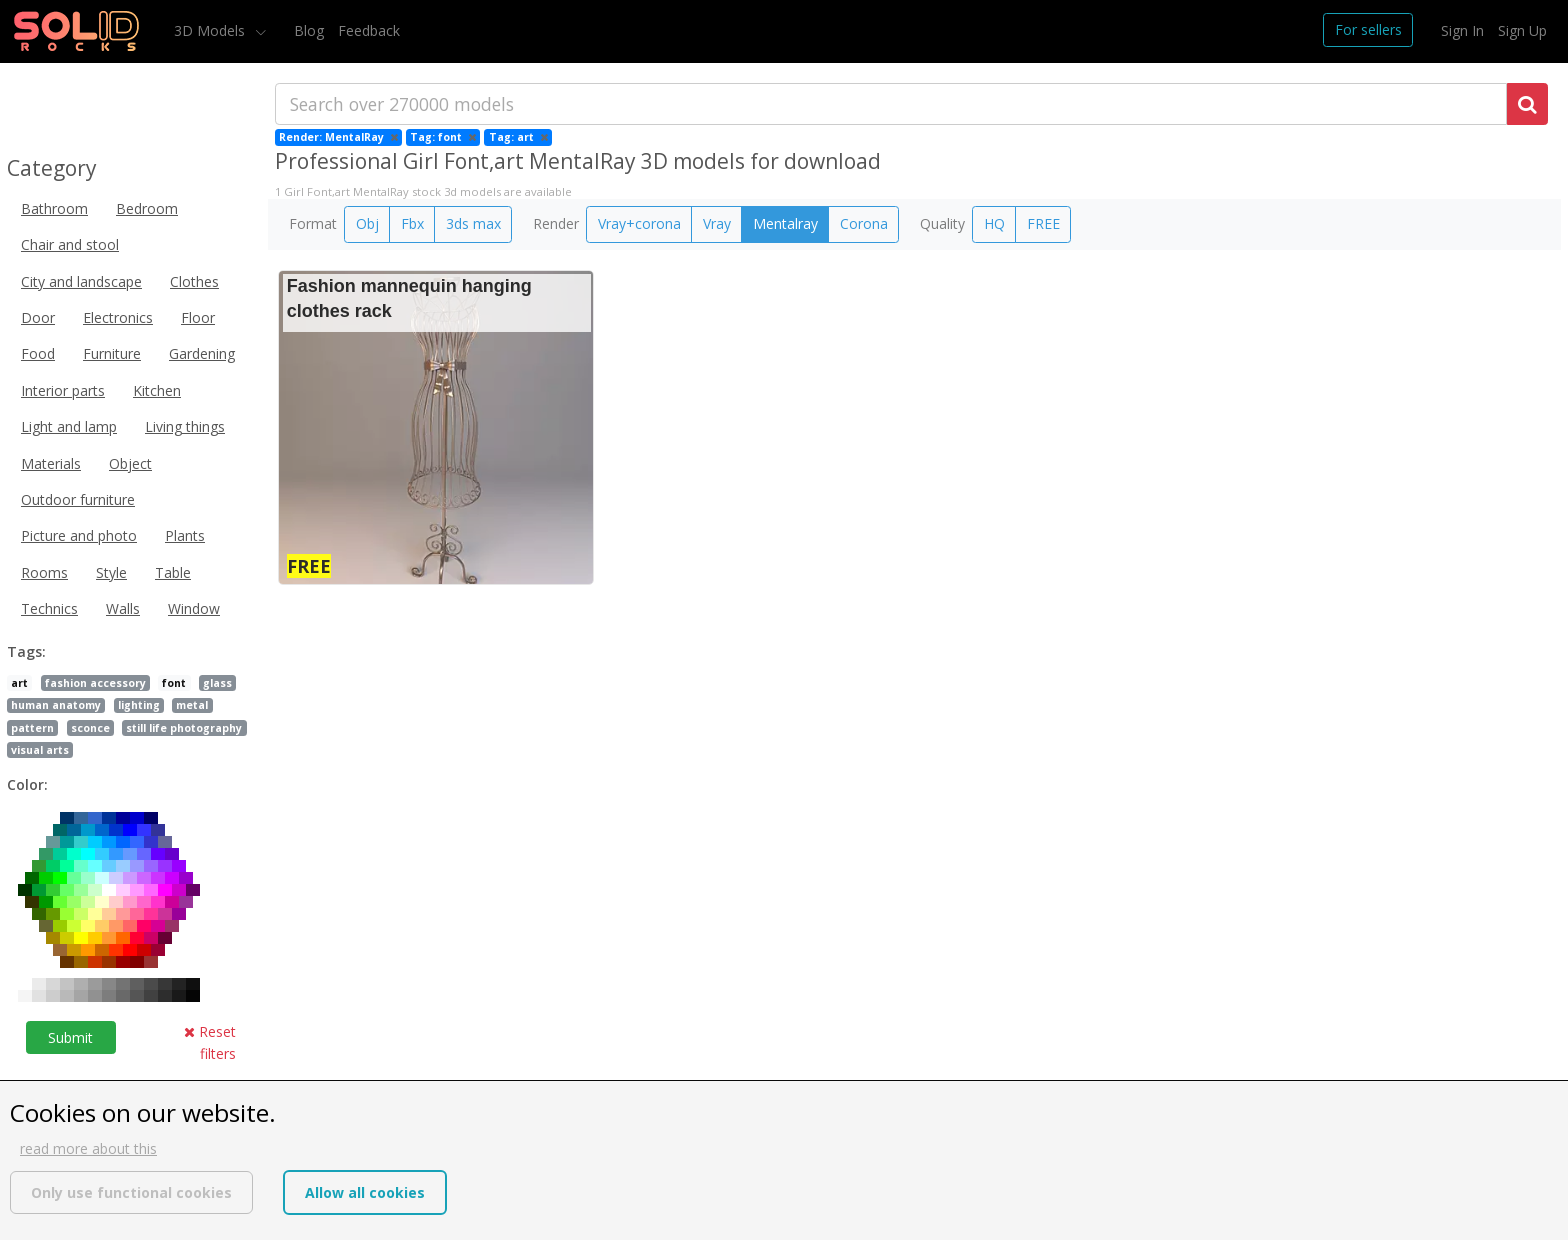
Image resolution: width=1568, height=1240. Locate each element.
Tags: (26, 651)
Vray (717, 223)
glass (217, 683)
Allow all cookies (365, 1192)
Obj (367, 223)
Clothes (194, 281)
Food (38, 353)
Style (111, 572)
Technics (49, 608)
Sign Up (1522, 30)
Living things (185, 426)
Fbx (412, 223)
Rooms (44, 572)
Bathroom (54, 208)
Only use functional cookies (131, 1192)
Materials (51, 463)
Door (38, 317)
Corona (864, 223)
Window (194, 608)
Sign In (1462, 30)
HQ (994, 223)
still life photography (184, 728)
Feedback (369, 30)
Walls (123, 608)
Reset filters (210, 1042)
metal (192, 705)
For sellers (1368, 29)
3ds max (473, 223)
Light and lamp (69, 426)
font (174, 683)
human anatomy (56, 705)
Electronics (118, 317)
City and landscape (81, 281)
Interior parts (63, 390)
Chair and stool (70, 244)
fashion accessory (95, 683)
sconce (90, 728)
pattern (32, 728)
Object (130, 463)
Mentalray (785, 223)
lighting (139, 705)
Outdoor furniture (78, 499)
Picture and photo (79, 535)
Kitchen (157, 390)
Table (173, 572)
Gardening (202, 353)
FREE (1043, 223)
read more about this (88, 1148)
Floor (198, 317)
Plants (185, 535)
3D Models (211, 30)
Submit (70, 1037)
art (19, 683)
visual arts (40, 750)
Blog (309, 30)
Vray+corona (639, 223)
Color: (27, 784)
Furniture (112, 353)
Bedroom (147, 208)
